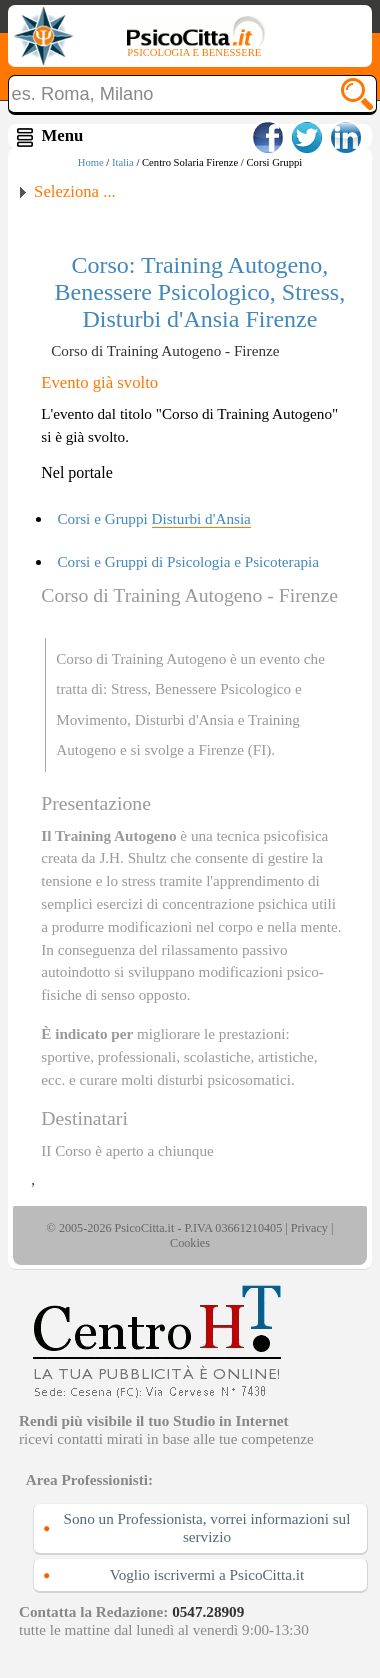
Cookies (190, 1243)
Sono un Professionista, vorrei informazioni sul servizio (207, 1527)
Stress (129, 688)
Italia (123, 162)
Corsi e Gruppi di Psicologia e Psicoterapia (188, 561)
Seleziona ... (75, 191)
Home (91, 162)
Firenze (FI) (234, 749)
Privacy (309, 1228)
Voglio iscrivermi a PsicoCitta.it (207, 1574)
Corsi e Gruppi (153, 519)
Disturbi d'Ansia (184, 719)
